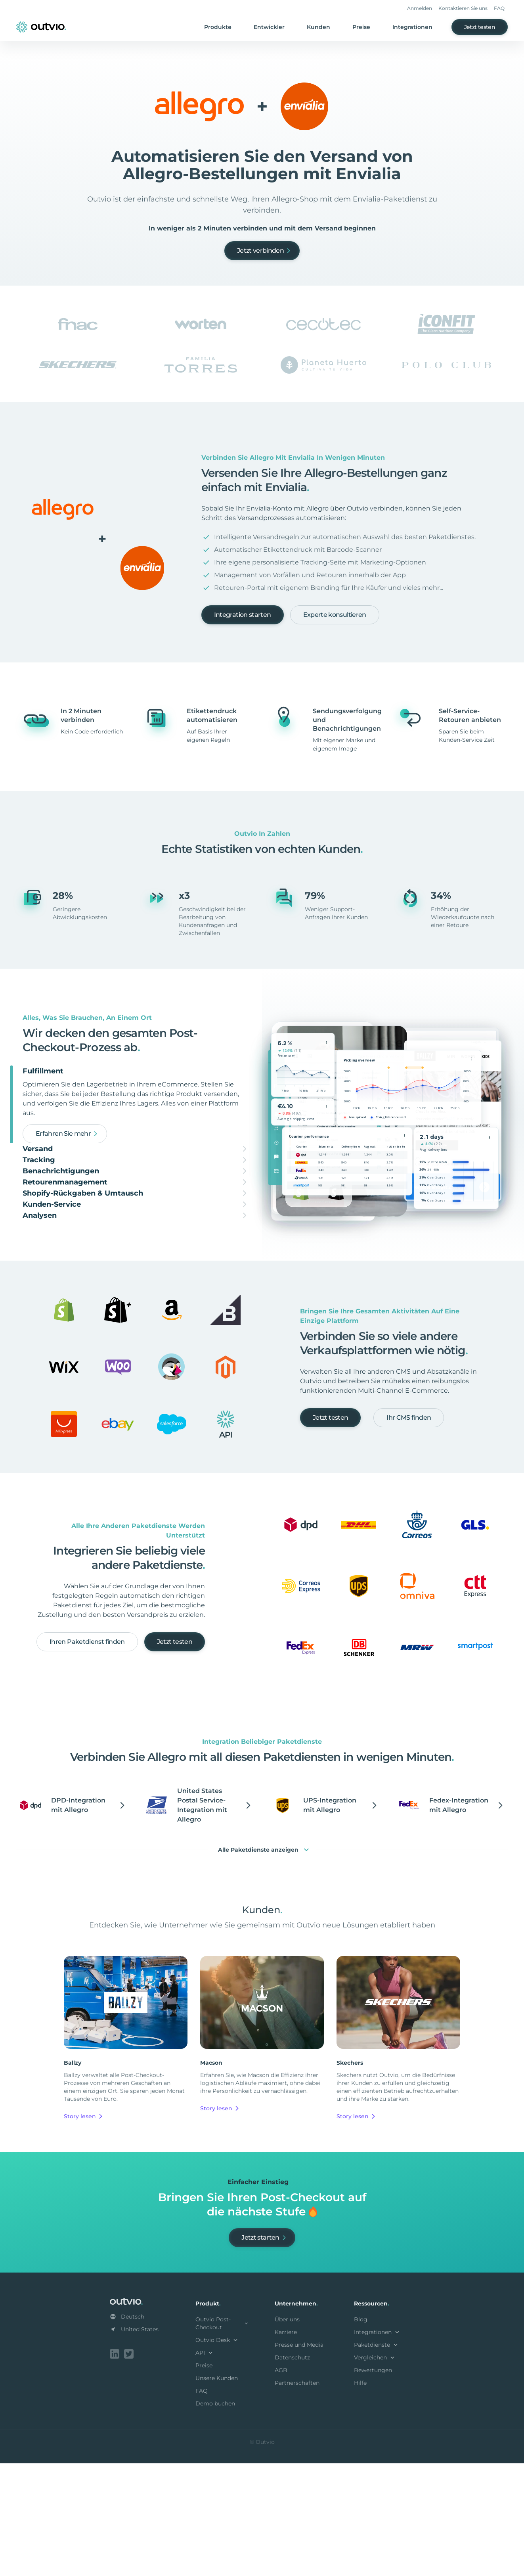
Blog (360, 2433)
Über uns (287, 2433)
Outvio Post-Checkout (222, 2437)
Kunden (318, 27)
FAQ (499, 8)
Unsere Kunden (216, 2492)
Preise (361, 27)
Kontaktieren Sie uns (463, 8)
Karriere (286, 2446)
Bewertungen (373, 2484)
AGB (281, 2484)
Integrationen (412, 27)
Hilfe (360, 2497)
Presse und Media (299, 2459)
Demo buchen (215, 2517)
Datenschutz (292, 2471)
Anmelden (419, 8)
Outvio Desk (217, 2454)
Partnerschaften (297, 2497)
